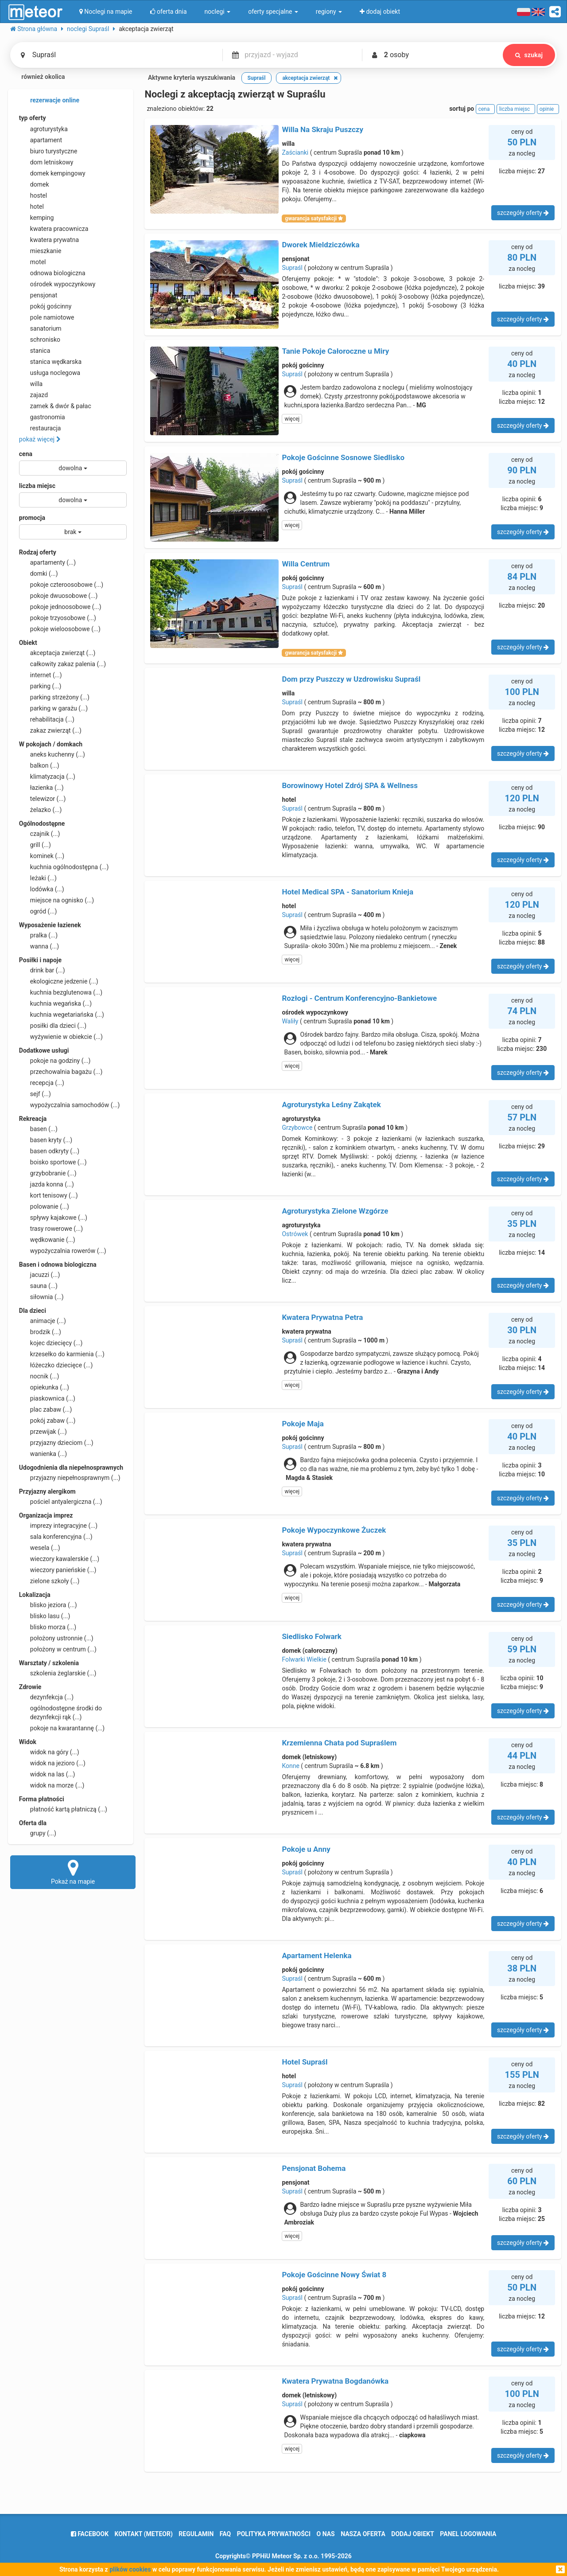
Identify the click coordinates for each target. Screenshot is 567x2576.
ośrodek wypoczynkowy (57, 284)
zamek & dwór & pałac (55, 406)
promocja (32, 517)
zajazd (33, 394)
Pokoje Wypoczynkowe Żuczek (334, 1530)
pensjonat (38, 295)
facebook (90, 2533)
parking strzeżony (54, 697)
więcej (291, 419)
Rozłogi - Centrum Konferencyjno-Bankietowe (359, 998)
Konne (290, 1765)
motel (32, 262)
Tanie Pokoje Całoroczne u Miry (335, 351)
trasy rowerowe (51, 1228)
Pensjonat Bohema (314, 2168)
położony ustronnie (56, 1638)
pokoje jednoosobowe (60, 606)
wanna (39, 946)
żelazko (40, 809)
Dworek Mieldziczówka (320, 244)
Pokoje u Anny (306, 1849)
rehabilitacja (46, 719)
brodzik (40, 1331)
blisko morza (47, 1627)
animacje (42, 1320)
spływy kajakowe (53, 1217)
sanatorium (40, 328)
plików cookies (130, 2569)
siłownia (41, 1296)
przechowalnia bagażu (61, 1071)
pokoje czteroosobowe (61, 584)
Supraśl (292, 267)
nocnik (39, 1376)
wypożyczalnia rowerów (62, 1250)
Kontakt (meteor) (144, 2533)
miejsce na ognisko (56, 900)
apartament (40, 140)
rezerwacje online (49, 100)
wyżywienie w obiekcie (61, 1036)
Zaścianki (295, 152)
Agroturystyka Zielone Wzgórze (335, 1210)
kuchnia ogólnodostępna (64, 867)
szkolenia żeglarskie (58, 1673)
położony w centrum (58, 1649)
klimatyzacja (47, 776)
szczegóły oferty (523, 212)
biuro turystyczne (48, 151)
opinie (548, 109)
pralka (38, 935)
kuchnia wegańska (55, 1003)
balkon (39, 765)
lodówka (41, 889)
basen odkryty (49, 1151)
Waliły (290, 1021)
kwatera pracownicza (54, 228)
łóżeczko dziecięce (56, 1365)
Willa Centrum (306, 563)
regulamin (196, 2533)
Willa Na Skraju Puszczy (322, 129)
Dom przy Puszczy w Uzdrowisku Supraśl (351, 679)
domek (34, 184)
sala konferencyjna (56, 1536)
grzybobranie (48, 1173)
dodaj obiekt (412, 2533)
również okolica (37, 77)
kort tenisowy (48, 1195)
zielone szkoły (49, 1581)
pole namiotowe (46, 317)
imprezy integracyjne (58, 1525)
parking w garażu (53, 708)
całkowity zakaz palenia (62, 664)
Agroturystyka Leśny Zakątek (331, 1104)
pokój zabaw (47, 1420)
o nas (326, 2533)
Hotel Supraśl (304, 2061)
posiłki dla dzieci (52, 1025)
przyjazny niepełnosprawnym (69, 1477)
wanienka (43, 1453)
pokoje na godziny (55, 1060)
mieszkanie (40, 250)
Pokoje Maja (302, 1423)
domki (38, 573)
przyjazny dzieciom (56, 1442)
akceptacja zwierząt (57, 652)
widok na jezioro (52, 1763)
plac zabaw (45, 1409)
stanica (34, 350)
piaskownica (47, 1398)
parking (40, 686)
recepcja (41, 1082)
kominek (41, 855)
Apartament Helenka (316, 1955)
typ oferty (32, 117)
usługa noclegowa (49, 372)
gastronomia (42, 417)
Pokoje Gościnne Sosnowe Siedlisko (343, 457)
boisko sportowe (53, 1162)
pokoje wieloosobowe (60, 628)
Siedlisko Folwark (312, 1636)
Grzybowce (297, 1127)
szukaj (529, 55)
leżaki (38, 878)
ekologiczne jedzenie (58, 981)
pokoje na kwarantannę (62, 1728)
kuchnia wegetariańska (61, 1014)
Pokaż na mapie (73, 1871)
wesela (39, 1547)
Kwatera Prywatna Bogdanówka (335, 2381)
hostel (33, 195)
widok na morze (52, 1785)
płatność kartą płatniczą (63, 1809)
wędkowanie (47, 1239)
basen (38, 1128)
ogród (38, 911)
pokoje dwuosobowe (58, 595)
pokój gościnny (45, 306)
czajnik (39, 833)
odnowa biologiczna (52, 273)
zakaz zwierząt (50, 730)
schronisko (39, 339)
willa (31, 383)
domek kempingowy (52, 173)
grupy (37, 1833)
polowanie (44, 1206)
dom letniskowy (46, 162)
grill (35, 844)
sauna (38, 1285)
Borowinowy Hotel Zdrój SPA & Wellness (350, 785)
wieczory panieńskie (58, 1569)
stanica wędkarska (50, 361)
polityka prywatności (274, 2533)
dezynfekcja (46, 1697)
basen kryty (45, 1140)
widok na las (47, 1774)
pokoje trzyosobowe (57, 617)
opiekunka (44, 1387)
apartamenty (47, 562)
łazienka (41, 787)
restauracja (40, 428)
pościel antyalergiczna (60, 1501)
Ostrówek (295, 1233)
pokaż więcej (40, 439)
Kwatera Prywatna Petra (322, 1317)
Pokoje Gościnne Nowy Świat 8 (334, 2274)
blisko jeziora (48, 1604)
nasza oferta (363, 2533)
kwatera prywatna (49, 239)
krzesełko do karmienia (62, 1354)
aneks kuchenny (52, 754)
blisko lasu (44, 1616)
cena (25, 453)
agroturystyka (43, 129)
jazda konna (46, 1184)
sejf (35, 1093)
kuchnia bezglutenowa (60, 992)
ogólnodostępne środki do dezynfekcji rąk (60, 1712)
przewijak (43, 1431)
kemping (36, 217)
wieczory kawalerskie (59, 1558)
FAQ (225, 2533)
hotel (31, 206)
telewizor (42, 798)
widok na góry (49, 1752)
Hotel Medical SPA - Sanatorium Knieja (347, 891)
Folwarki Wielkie (304, 1659)
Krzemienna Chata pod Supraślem (339, 1742)
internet (40, 675)
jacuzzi (39, 1274)
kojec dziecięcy (51, 1343)
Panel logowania (468, 2533)
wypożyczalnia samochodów (69, 1105)
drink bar (42, 970)
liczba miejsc (37, 485)
